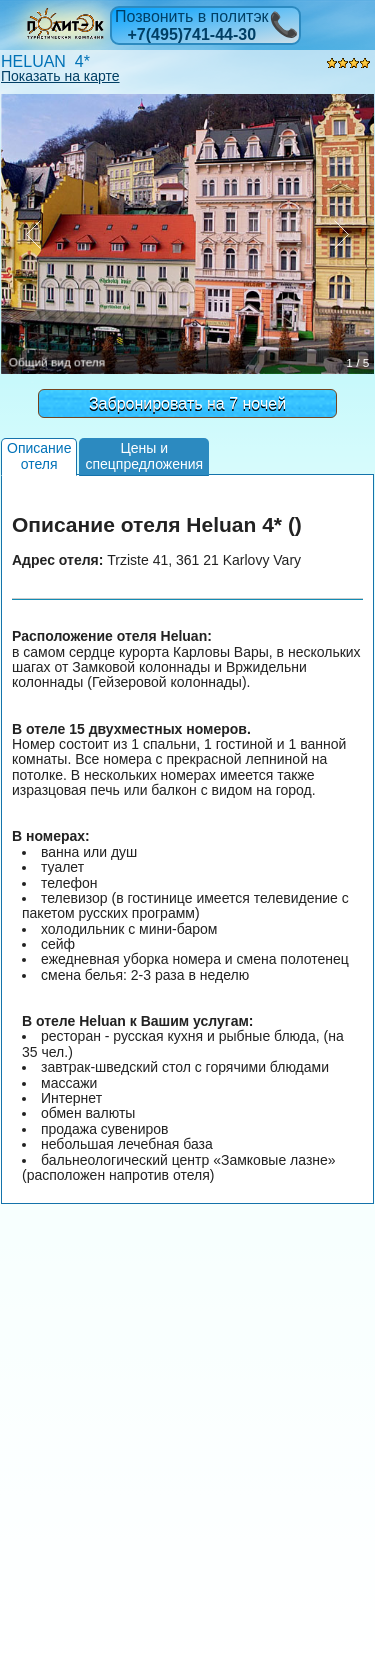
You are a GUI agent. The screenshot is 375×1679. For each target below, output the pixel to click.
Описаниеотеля (39, 455)
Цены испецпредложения (144, 455)
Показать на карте (60, 76)
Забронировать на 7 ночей (187, 403)
